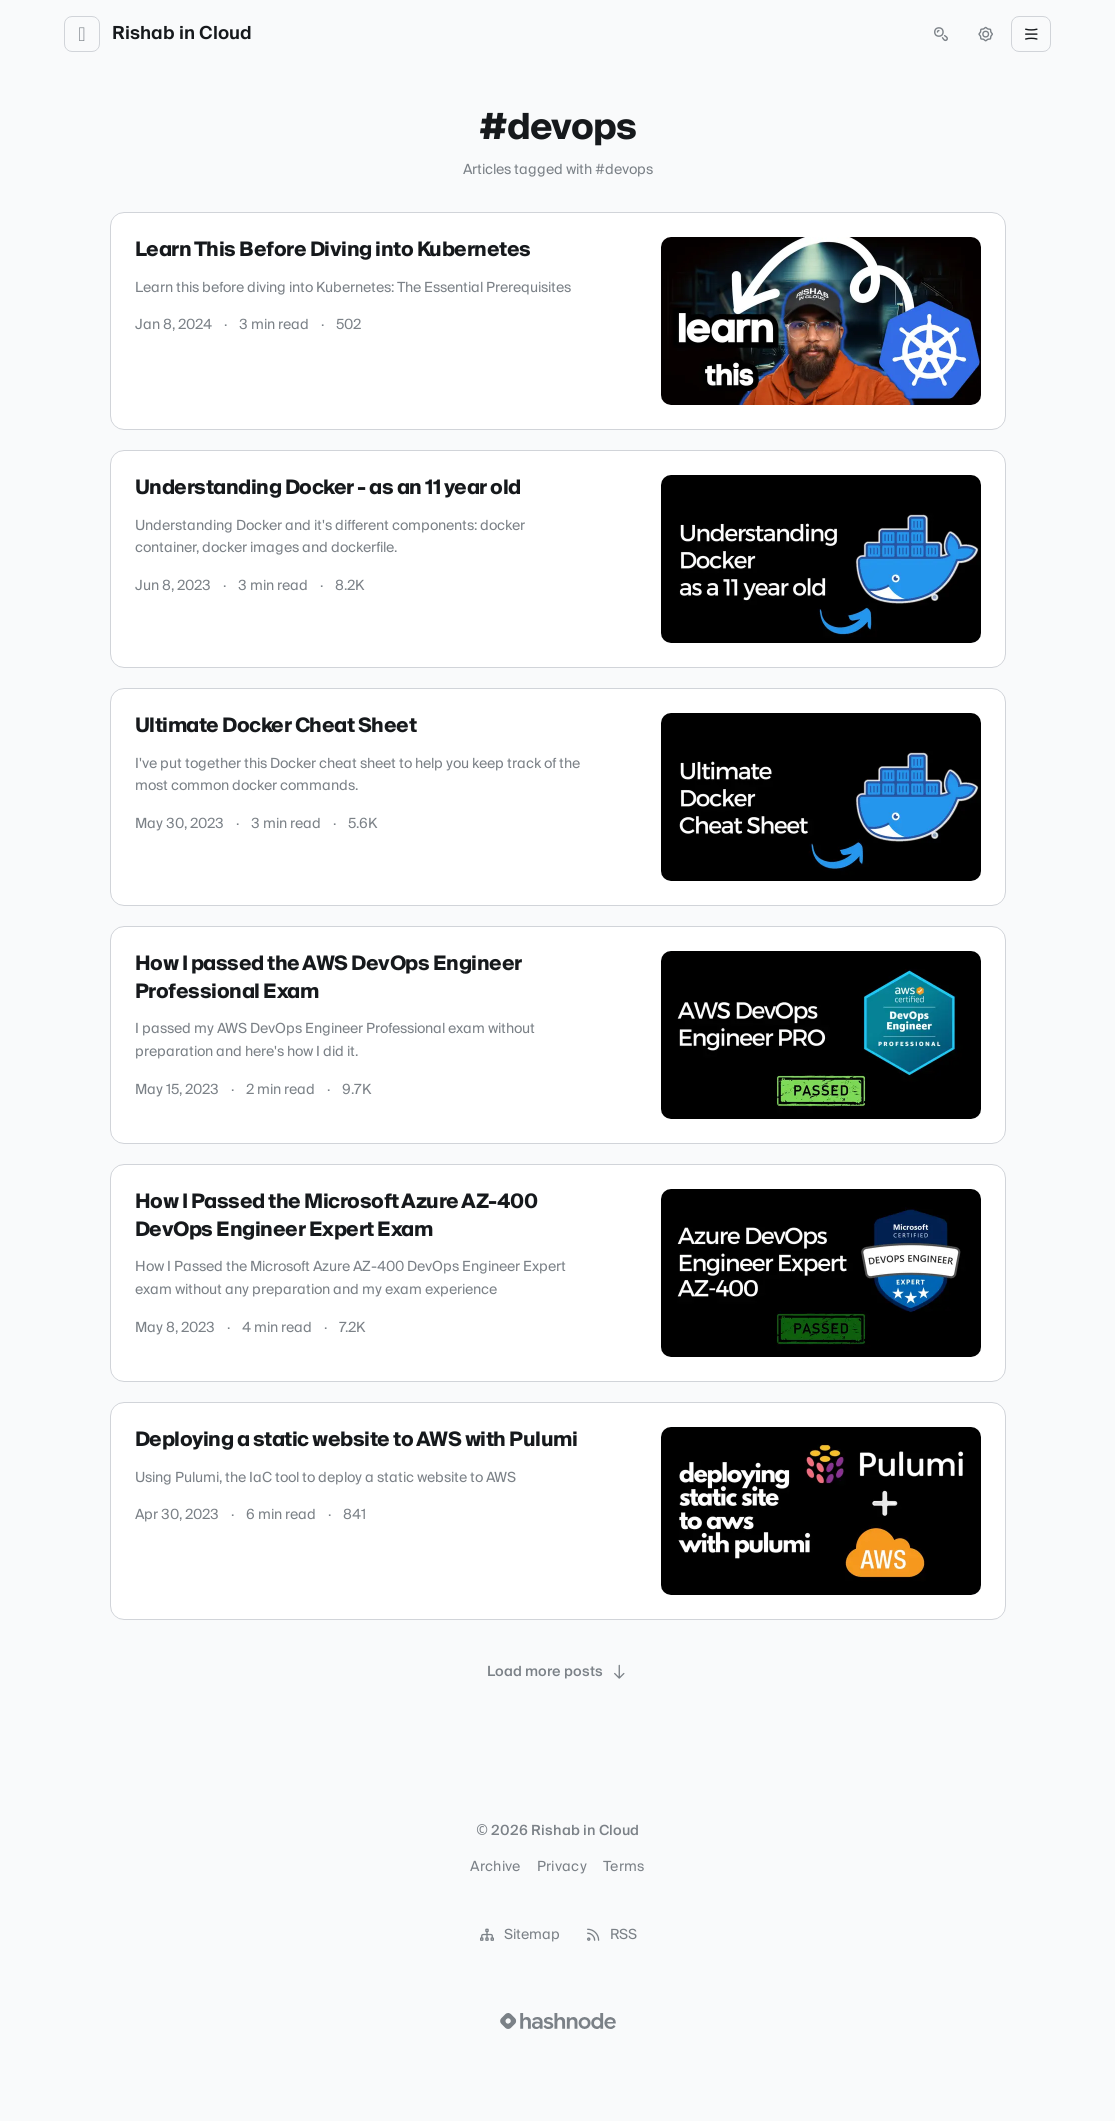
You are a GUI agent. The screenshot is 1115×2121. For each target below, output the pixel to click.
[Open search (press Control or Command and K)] (941, 34)
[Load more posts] (558, 1672)
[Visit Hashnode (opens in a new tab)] (558, 2021)
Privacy (562, 1867)
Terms (624, 1867)
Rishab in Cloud (182, 34)
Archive (495, 1867)
